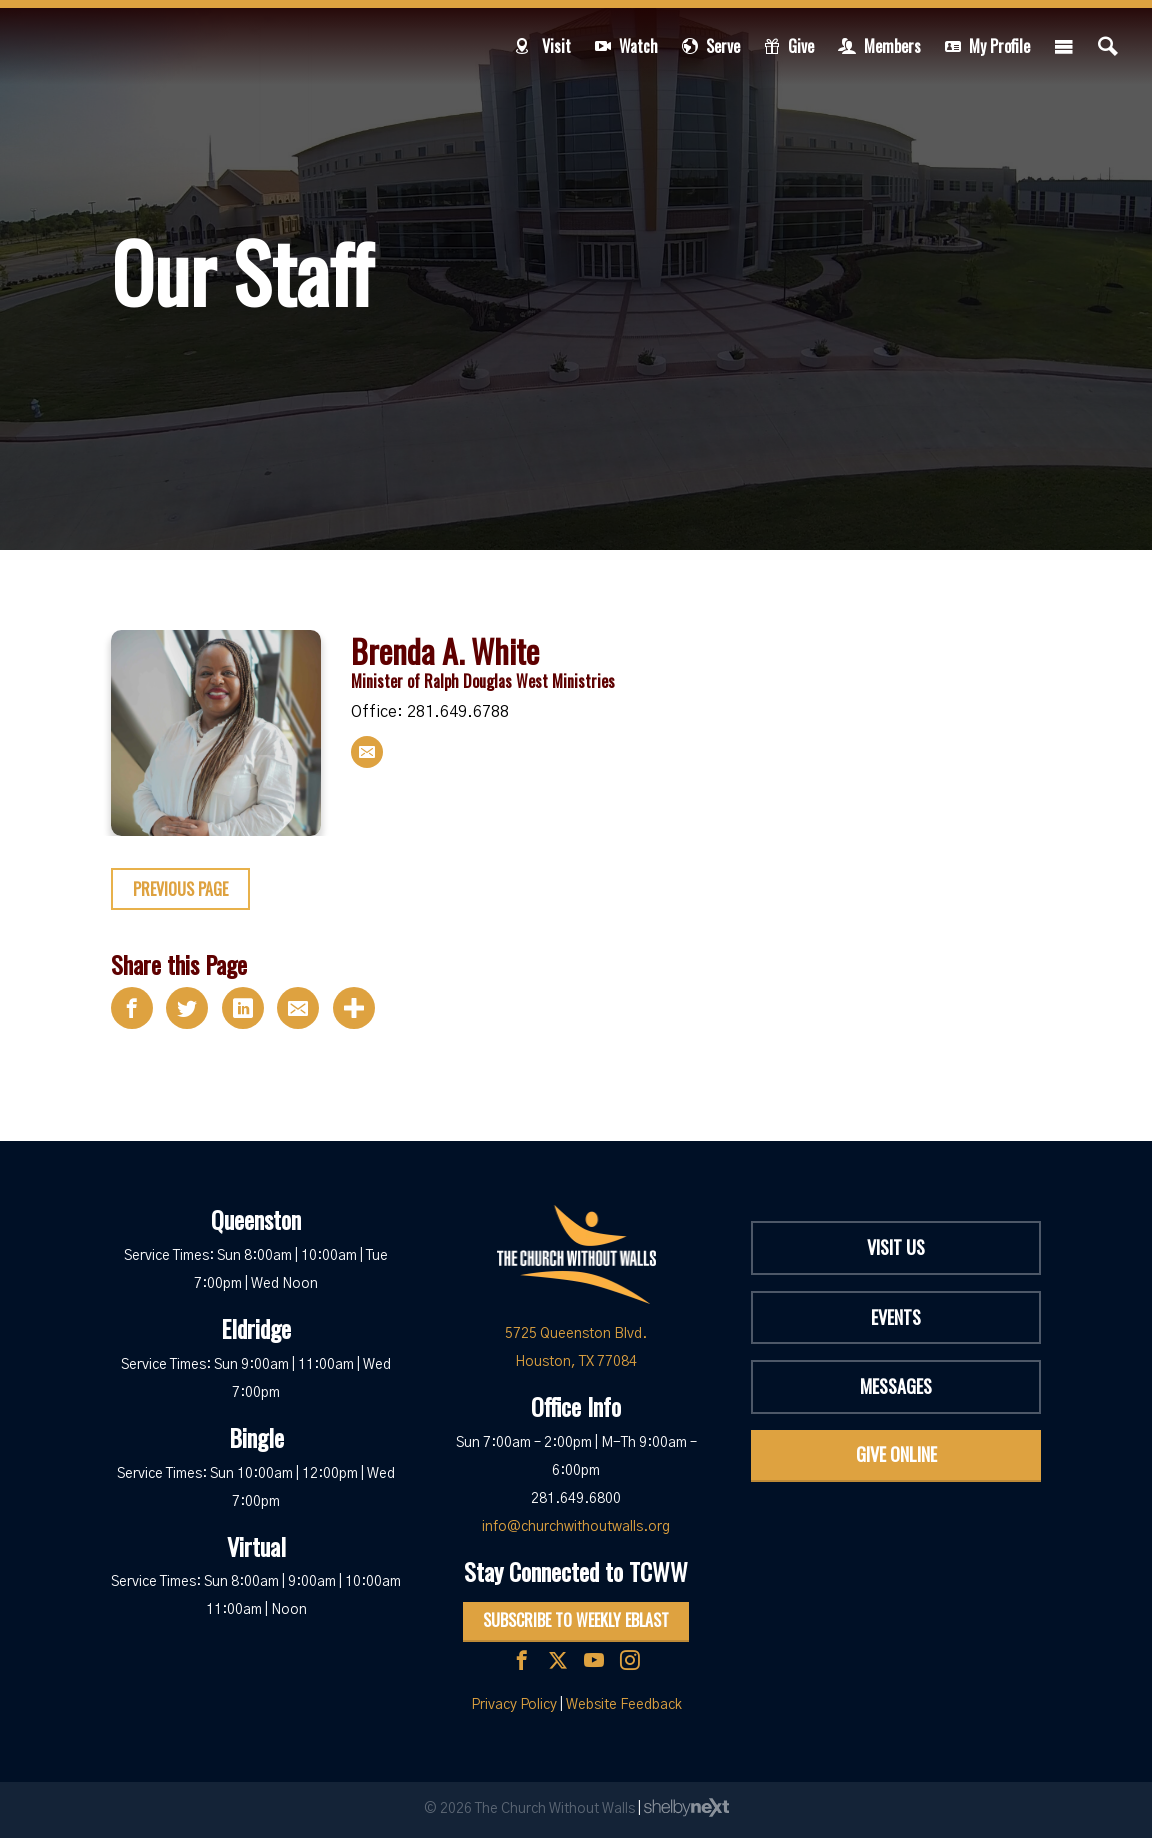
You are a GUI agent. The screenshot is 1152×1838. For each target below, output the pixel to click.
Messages (896, 1386)
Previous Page (180, 889)
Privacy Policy (514, 1705)
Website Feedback (624, 1705)
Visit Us (896, 1247)
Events (896, 1317)
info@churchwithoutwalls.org (576, 1527)
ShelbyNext (686, 1808)
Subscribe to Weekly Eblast (576, 1620)
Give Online (896, 1454)
